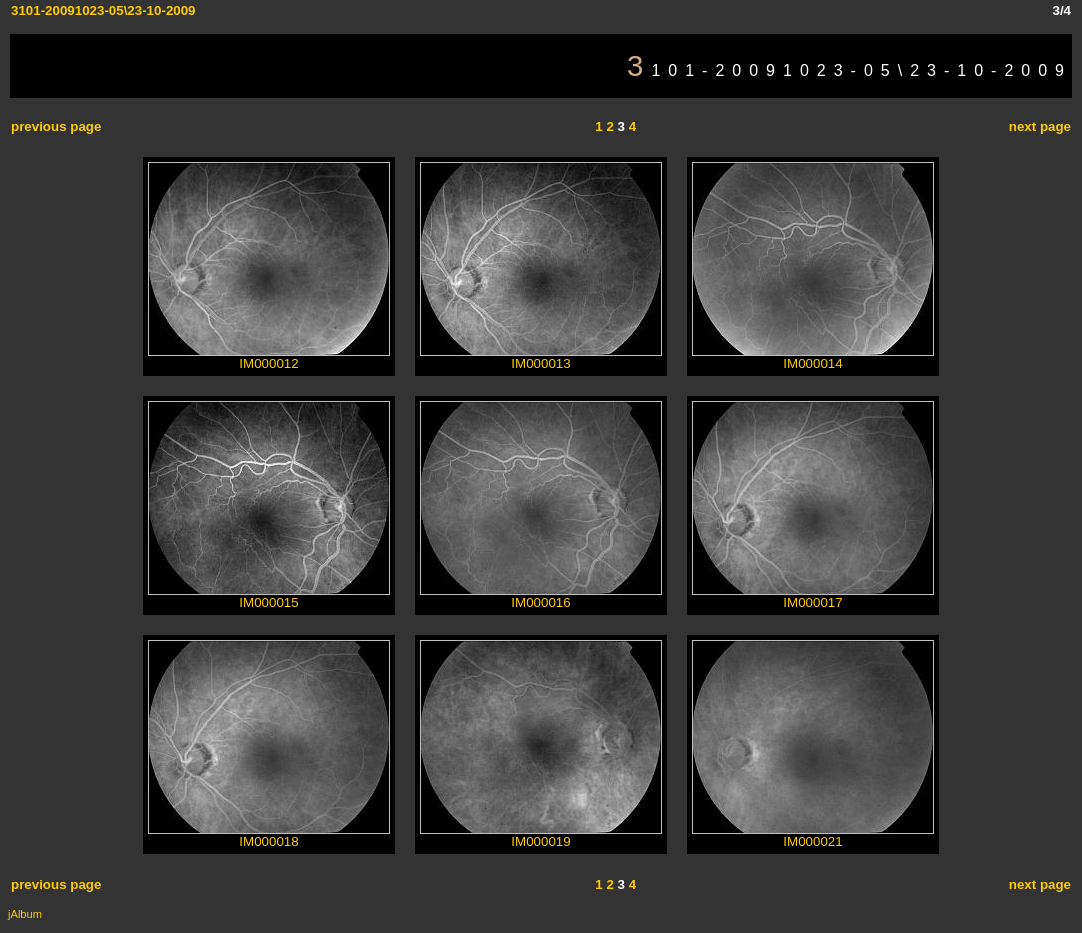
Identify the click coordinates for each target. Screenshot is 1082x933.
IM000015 (269, 596)
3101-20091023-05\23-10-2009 (103, 10)
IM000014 (813, 357)
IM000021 (813, 835)
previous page (56, 126)
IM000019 (541, 835)
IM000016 (541, 596)
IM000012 (269, 357)
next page (1040, 126)
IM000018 (269, 835)
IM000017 (813, 596)
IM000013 (541, 357)
